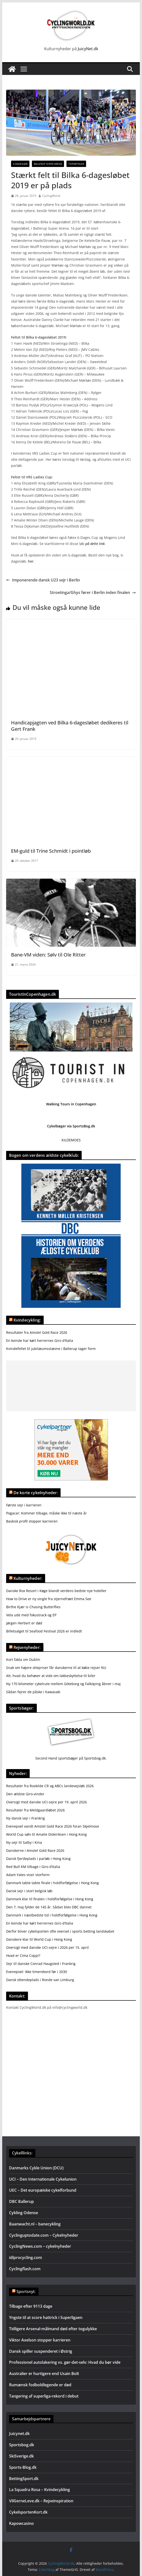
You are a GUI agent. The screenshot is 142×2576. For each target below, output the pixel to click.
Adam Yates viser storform (28, 1874)
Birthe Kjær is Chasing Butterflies (33, 1607)
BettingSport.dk (24, 2478)
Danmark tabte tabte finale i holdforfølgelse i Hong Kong (52, 1882)
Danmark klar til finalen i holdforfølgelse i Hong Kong (49, 1899)
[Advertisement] (71, 1385)
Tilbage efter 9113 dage (30, 2306)
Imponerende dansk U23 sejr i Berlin (43, 580)
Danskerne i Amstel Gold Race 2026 (35, 1850)
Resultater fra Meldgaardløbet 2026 (35, 1810)
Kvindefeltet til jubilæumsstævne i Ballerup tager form (51, 1348)
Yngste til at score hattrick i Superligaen (45, 2317)
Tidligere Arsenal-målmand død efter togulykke (53, 2328)
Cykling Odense (23, 2212)
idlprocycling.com (25, 2257)
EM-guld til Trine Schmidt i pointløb (51, 851)
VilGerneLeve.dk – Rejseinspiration (41, 2501)
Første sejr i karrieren (23, 1505)
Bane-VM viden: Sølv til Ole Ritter (48, 954)
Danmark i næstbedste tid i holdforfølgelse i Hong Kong (51, 1915)
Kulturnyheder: (27, 1578)
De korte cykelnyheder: (35, 1492)
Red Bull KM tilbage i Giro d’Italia (33, 1866)
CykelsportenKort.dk (28, 2512)
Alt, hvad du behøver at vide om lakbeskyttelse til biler (50, 1675)
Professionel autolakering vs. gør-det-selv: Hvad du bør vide (64, 2362)
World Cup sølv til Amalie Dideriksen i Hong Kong (46, 1834)
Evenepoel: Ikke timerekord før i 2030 (36, 1971)
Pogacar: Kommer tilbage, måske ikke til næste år (46, 1513)
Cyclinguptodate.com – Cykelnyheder (43, 2235)
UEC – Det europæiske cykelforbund (42, 2190)
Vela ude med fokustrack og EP (31, 1615)
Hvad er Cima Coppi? (23, 1955)
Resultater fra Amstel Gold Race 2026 (36, 1332)
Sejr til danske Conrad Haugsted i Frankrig (41, 1963)
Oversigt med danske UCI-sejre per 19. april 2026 (46, 1802)
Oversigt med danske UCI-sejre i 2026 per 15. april (47, 1947)
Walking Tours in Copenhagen (71, 1104)
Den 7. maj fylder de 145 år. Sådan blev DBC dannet (48, 1907)
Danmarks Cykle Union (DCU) (36, 2168)
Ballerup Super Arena (48, 163)
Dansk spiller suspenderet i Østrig (40, 2351)
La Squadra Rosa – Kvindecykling (39, 2489)
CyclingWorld (51, 196)
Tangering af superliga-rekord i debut (43, 2396)
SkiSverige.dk (21, 2456)
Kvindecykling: (27, 1320)
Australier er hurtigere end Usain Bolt (44, 2373)
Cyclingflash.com (24, 2268)
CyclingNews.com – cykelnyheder (40, 2246)
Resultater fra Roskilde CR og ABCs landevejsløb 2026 (50, 1786)
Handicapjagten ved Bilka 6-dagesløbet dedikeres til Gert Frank (69, 725)
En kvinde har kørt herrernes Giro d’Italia (39, 1340)
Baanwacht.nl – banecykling (35, 2224)
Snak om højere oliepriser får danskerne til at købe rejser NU (56, 1667)
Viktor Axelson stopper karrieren (39, 2340)
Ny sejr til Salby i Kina (24, 1842)
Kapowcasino (21, 2523)
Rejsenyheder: (26, 1647)
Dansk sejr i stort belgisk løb (29, 1891)
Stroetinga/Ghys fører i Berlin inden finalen (93, 592)
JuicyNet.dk (88, 48)
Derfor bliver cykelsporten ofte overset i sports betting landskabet (60, 1931)
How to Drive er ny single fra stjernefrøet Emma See (48, 1598)
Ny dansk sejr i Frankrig (25, 1818)
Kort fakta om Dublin (23, 1659)
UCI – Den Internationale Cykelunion (43, 2179)
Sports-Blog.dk (23, 2467)
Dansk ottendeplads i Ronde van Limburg (40, 1979)
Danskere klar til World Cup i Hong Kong (39, 1939)
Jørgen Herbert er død (24, 1623)
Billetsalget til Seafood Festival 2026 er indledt (44, 1631)
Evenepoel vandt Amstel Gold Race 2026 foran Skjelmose (52, 1826)
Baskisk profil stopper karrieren (32, 1521)
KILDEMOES (71, 1140)
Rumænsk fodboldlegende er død (40, 2384)
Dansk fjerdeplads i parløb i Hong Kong (38, 1858)
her (31, 561)
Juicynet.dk (19, 2433)
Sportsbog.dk (21, 2444)
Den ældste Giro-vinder (25, 1794)
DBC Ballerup (21, 2201)
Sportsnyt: (26, 2291)
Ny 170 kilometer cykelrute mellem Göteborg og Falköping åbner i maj (63, 1683)
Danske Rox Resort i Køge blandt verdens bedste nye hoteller (56, 1590)
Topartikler (76, 163)
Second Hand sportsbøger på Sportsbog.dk (70, 1758)
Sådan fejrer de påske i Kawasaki (33, 1692)
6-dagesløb (20, 163)
